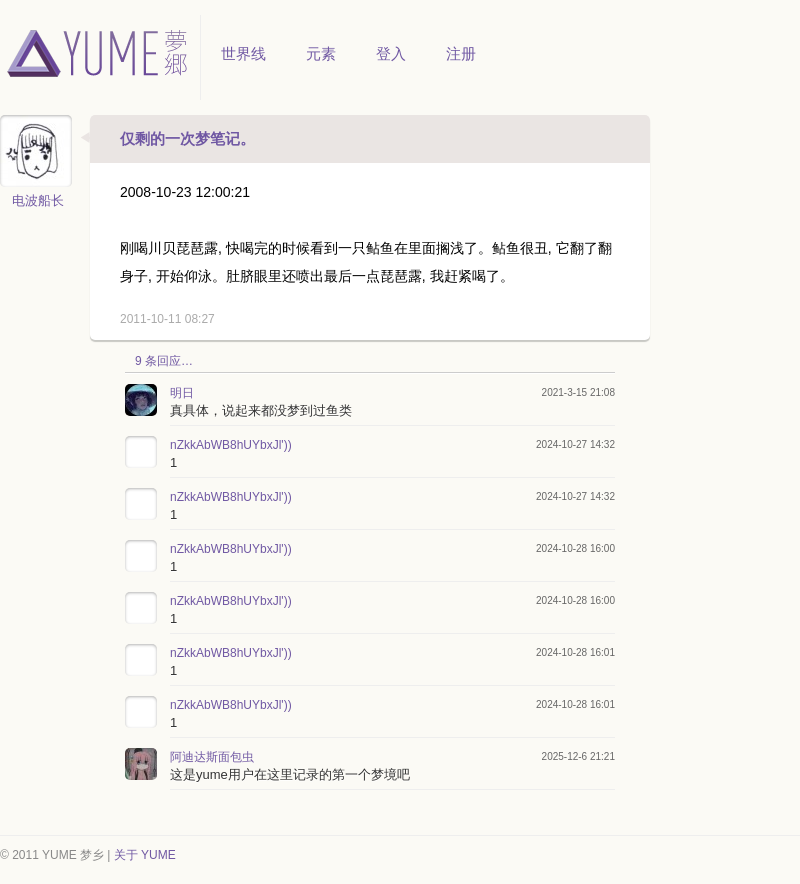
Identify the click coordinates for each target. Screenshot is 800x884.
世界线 (243, 53)
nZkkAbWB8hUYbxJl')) (231, 445)
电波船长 (38, 200)
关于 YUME (145, 855)
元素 (321, 53)
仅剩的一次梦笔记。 (187, 138)
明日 (182, 393)
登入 (391, 53)
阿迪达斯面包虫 (212, 757)
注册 (461, 53)
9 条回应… (164, 361)
